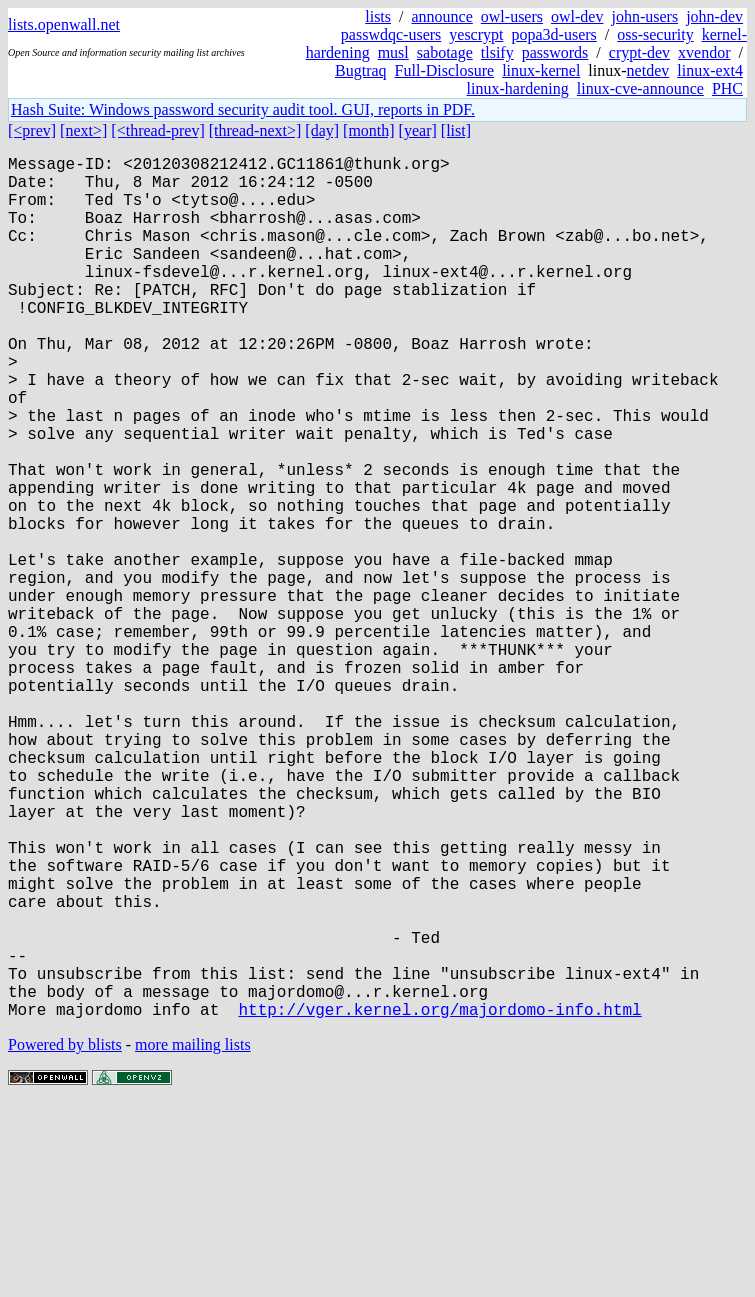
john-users (644, 16)
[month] (369, 130)
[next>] (83, 130)
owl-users (512, 16)
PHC (727, 88)
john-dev (714, 16)
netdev (648, 70)
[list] (456, 130)
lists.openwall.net (64, 24)
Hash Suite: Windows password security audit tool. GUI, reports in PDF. (243, 109)
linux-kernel (541, 70)
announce (442, 16)
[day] (322, 130)
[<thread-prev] (157, 130)
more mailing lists (193, 1236)
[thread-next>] (255, 130)
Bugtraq (361, 70)
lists (378, 16)
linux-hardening (518, 88)
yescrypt (476, 34)
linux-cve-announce (640, 88)
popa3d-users (553, 34)
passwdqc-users (391, 34)
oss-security (655, 34)
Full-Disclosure (445, 70)
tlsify (497, 52)
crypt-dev (639, 52)
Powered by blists (65, 1236)
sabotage (445, 52)
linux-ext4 (710, 70)
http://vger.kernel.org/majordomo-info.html (439, 1201)
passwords (555, 52)
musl (393, 52)
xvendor (704, 52)
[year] (418, 130)
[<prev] (32, 130)
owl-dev (577, 16)
